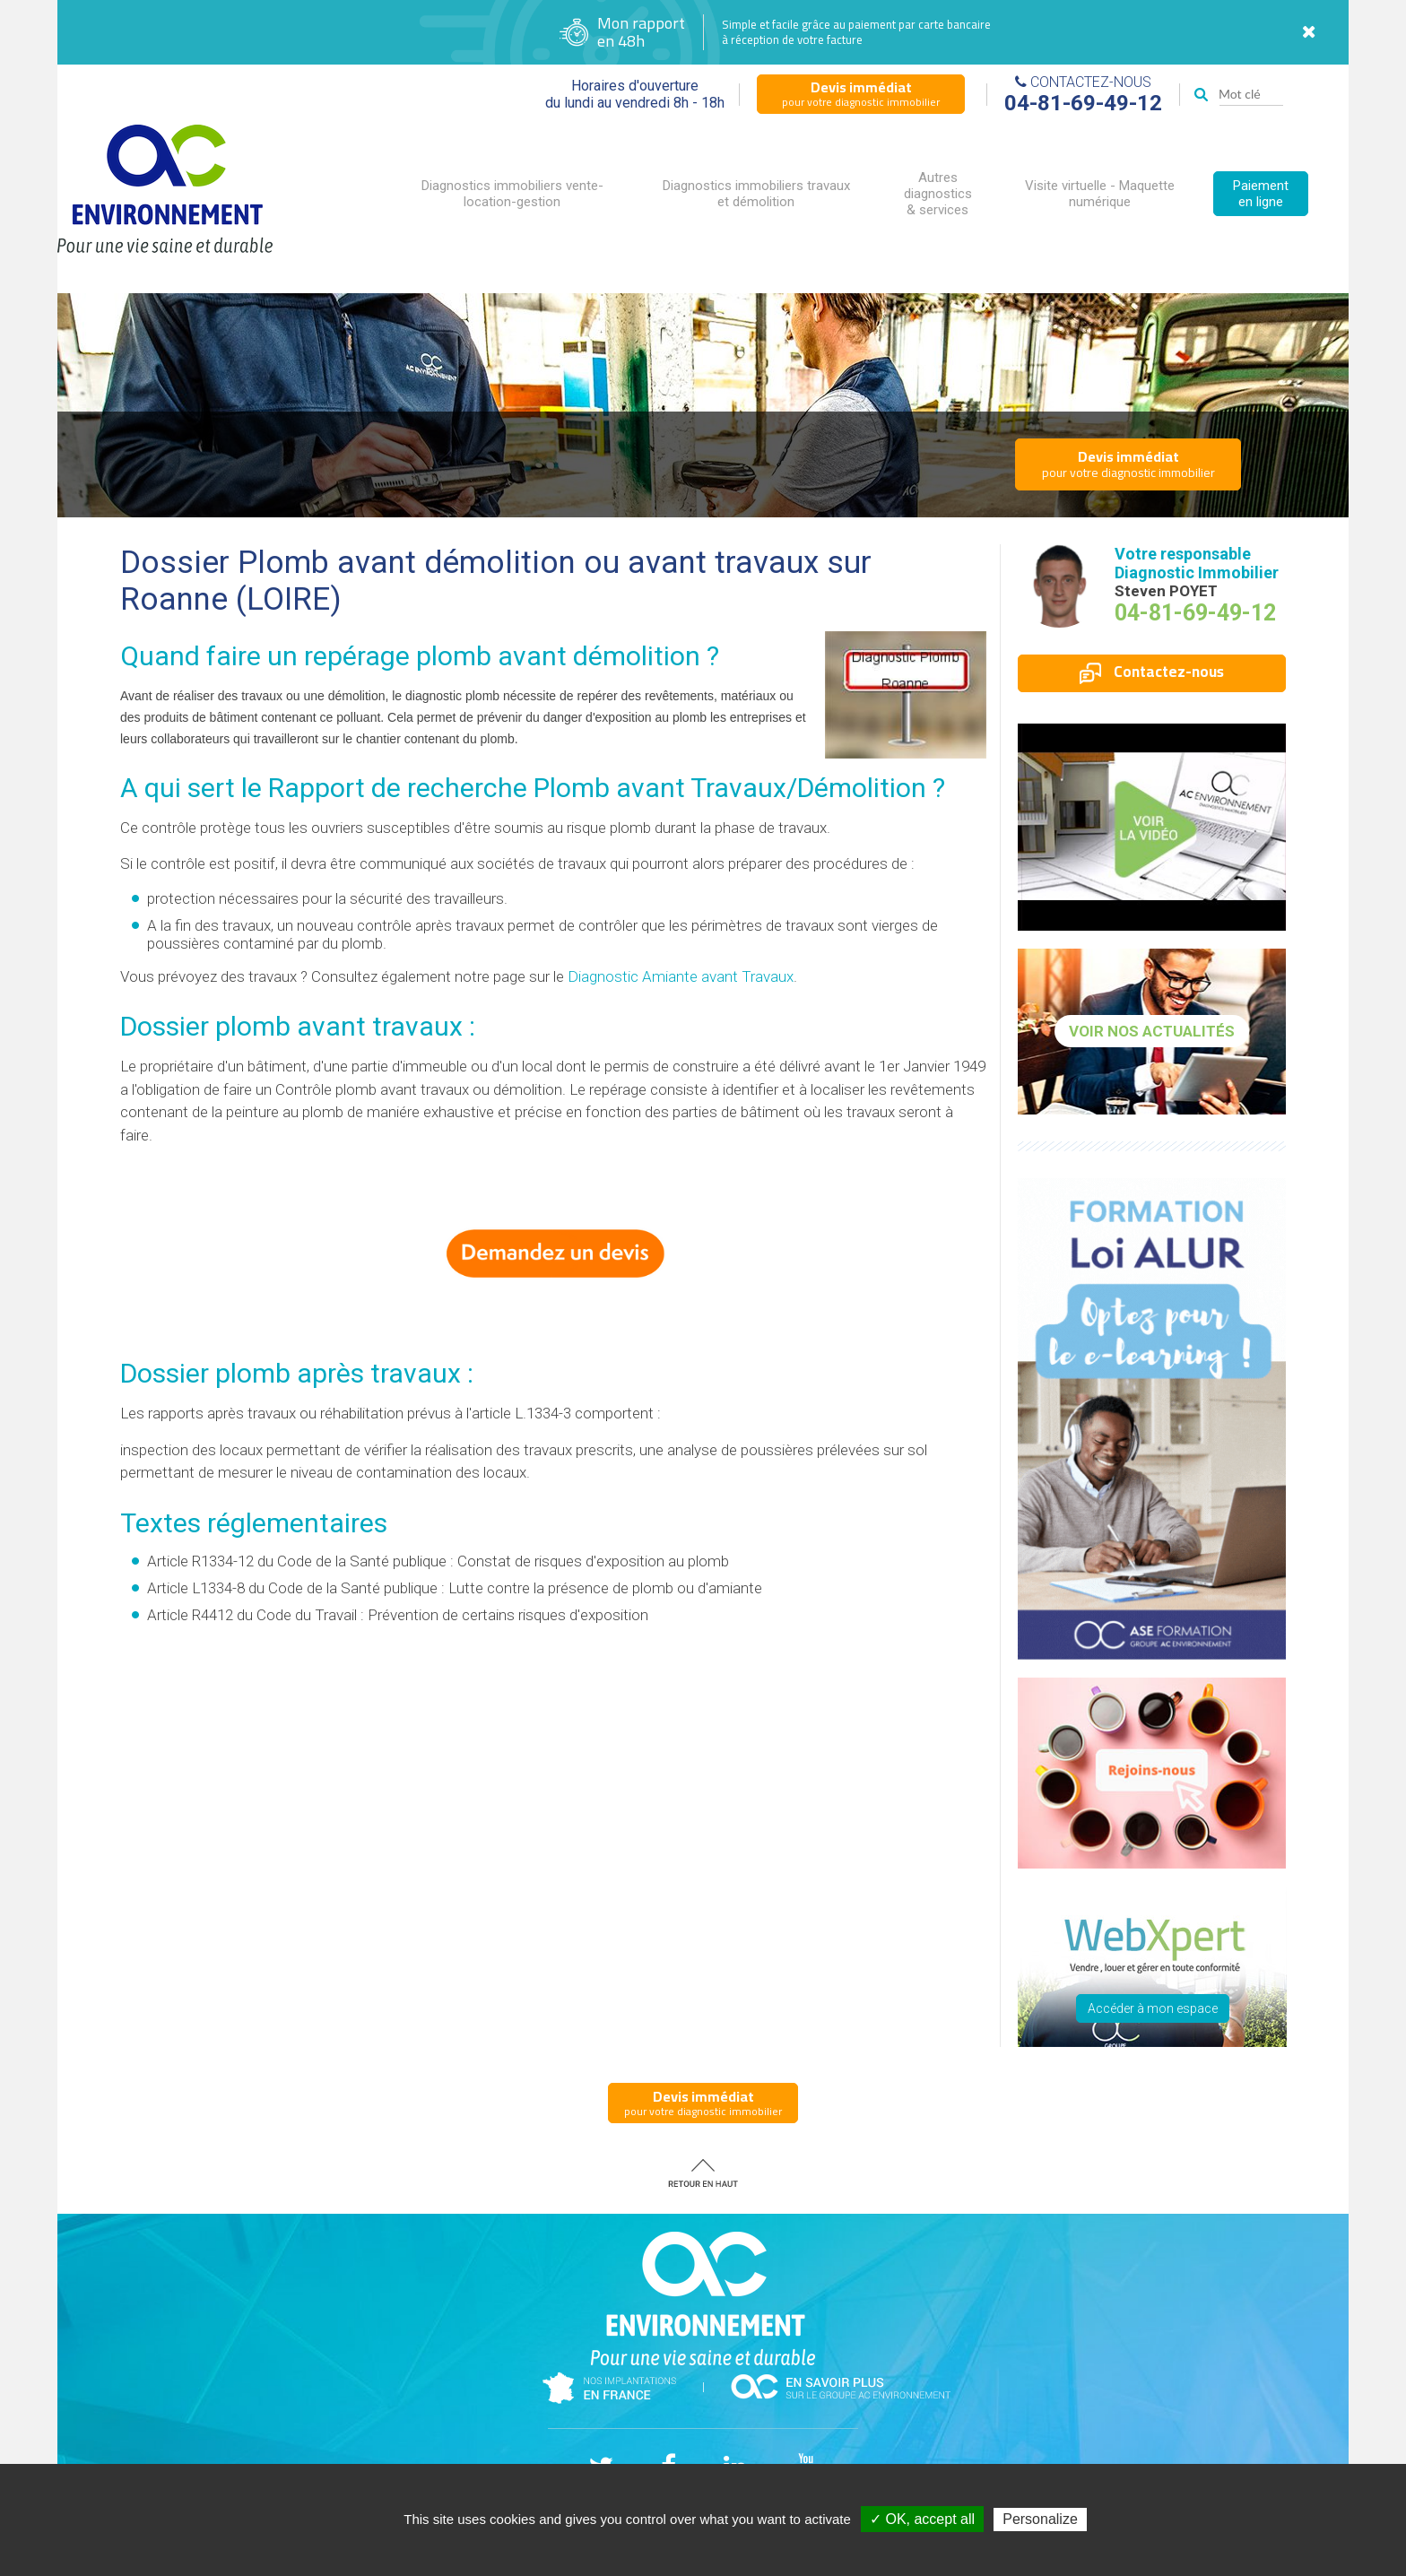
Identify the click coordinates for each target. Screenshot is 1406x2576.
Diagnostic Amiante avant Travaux (681, 976)
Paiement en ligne (1261, 194)
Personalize (1040, 2519)
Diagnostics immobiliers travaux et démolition (756, 194)
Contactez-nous (1152, 671)
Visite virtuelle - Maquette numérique (1100, 194)
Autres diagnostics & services (938, 193)
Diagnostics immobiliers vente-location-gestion (512, 194)
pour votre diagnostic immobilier (860, 93)
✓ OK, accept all (922, 2519)
